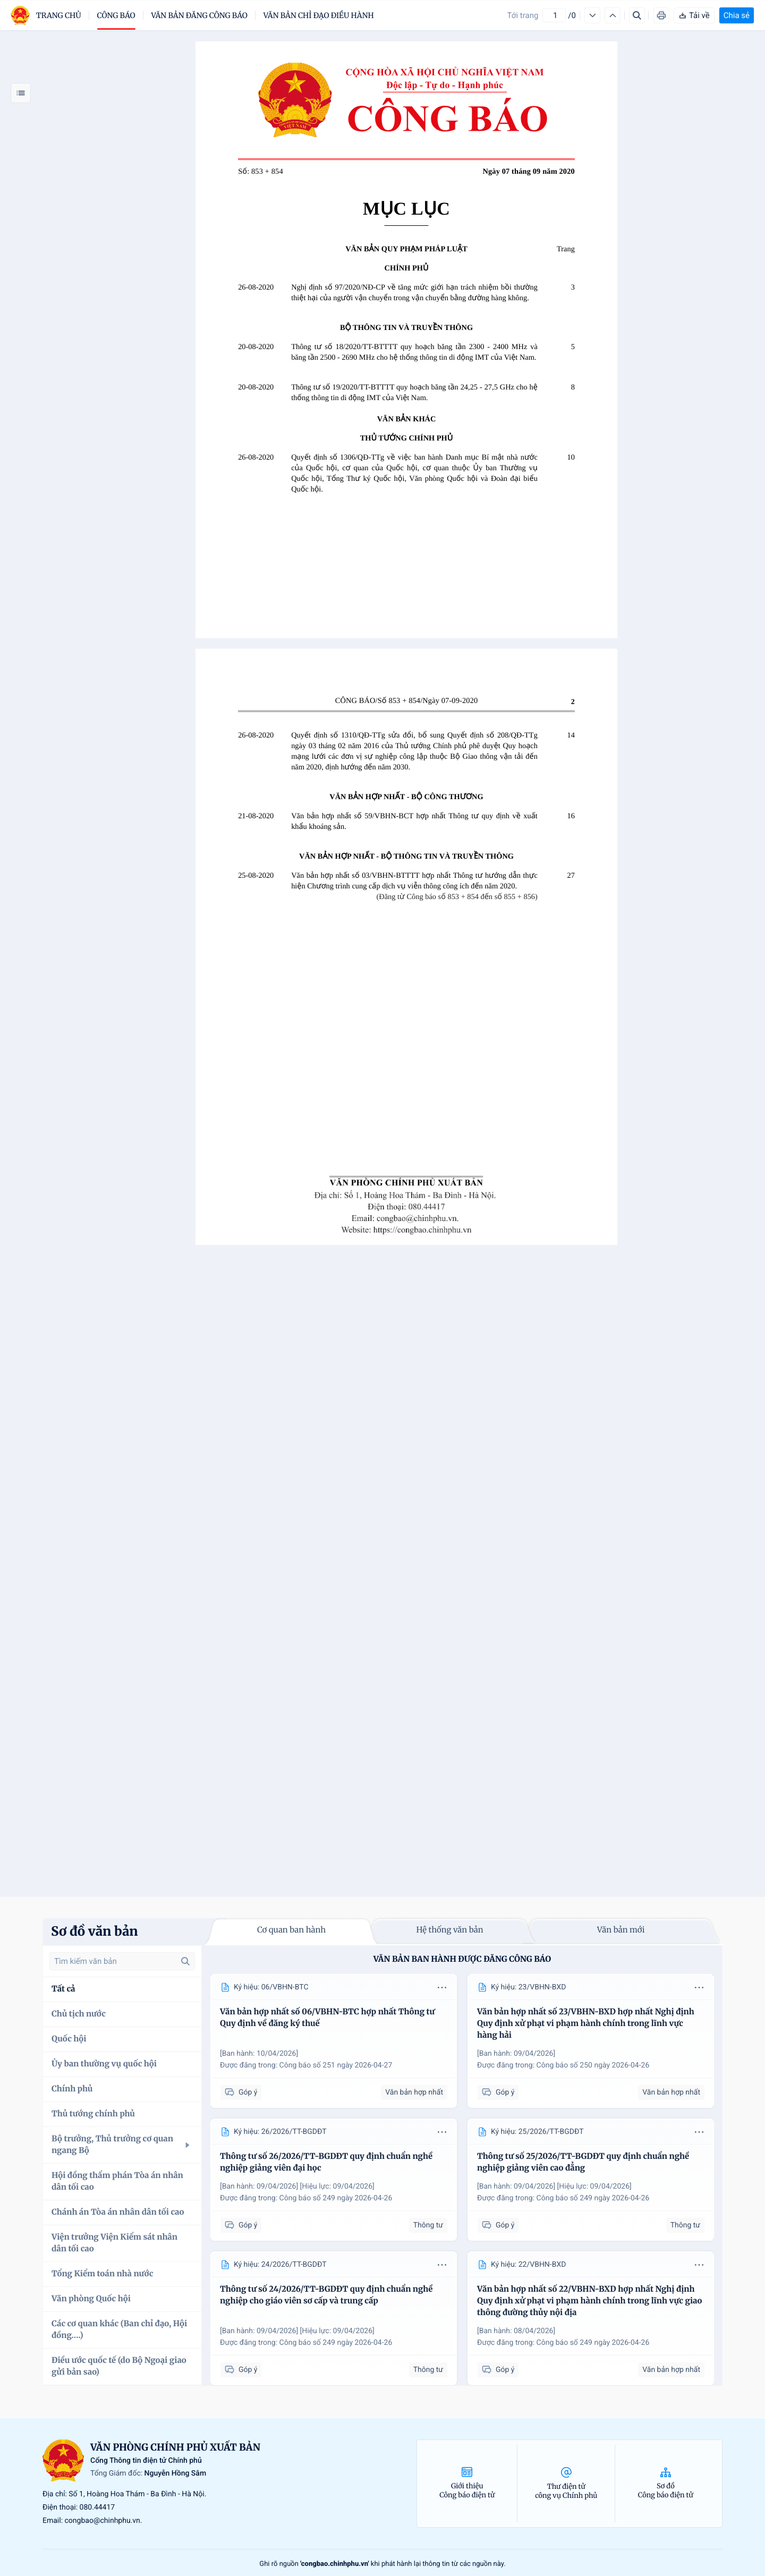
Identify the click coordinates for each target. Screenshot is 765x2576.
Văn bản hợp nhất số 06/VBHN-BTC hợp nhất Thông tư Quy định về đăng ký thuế (327, 2018)
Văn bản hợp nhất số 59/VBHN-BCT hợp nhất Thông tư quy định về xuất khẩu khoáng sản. (414, 821)
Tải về (694, 15)
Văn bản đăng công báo (199, 15)
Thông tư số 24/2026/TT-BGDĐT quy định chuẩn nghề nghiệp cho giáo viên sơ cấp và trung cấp (326, 2295)
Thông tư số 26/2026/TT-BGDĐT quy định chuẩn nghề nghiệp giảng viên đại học (326, 2162)
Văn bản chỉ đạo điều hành (319, 15)
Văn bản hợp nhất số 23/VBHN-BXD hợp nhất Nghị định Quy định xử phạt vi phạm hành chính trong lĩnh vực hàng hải (585, 2023)
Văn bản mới (621, 1930)
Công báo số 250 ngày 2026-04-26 (593, 2065)
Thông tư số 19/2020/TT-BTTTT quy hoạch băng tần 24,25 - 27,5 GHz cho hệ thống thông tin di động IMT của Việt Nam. (414, 392)
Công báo (116, 15)
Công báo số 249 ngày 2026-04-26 (336, 2198)
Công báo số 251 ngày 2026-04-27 (336, 2065)
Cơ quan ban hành (291, 1930)
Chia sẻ (737, 15)
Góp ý (241, 2092)
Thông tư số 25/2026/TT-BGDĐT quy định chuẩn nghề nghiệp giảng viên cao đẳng (583, 2162)
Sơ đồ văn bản (94, 1931)
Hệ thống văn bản (449, 1930)
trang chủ (58, 15)
